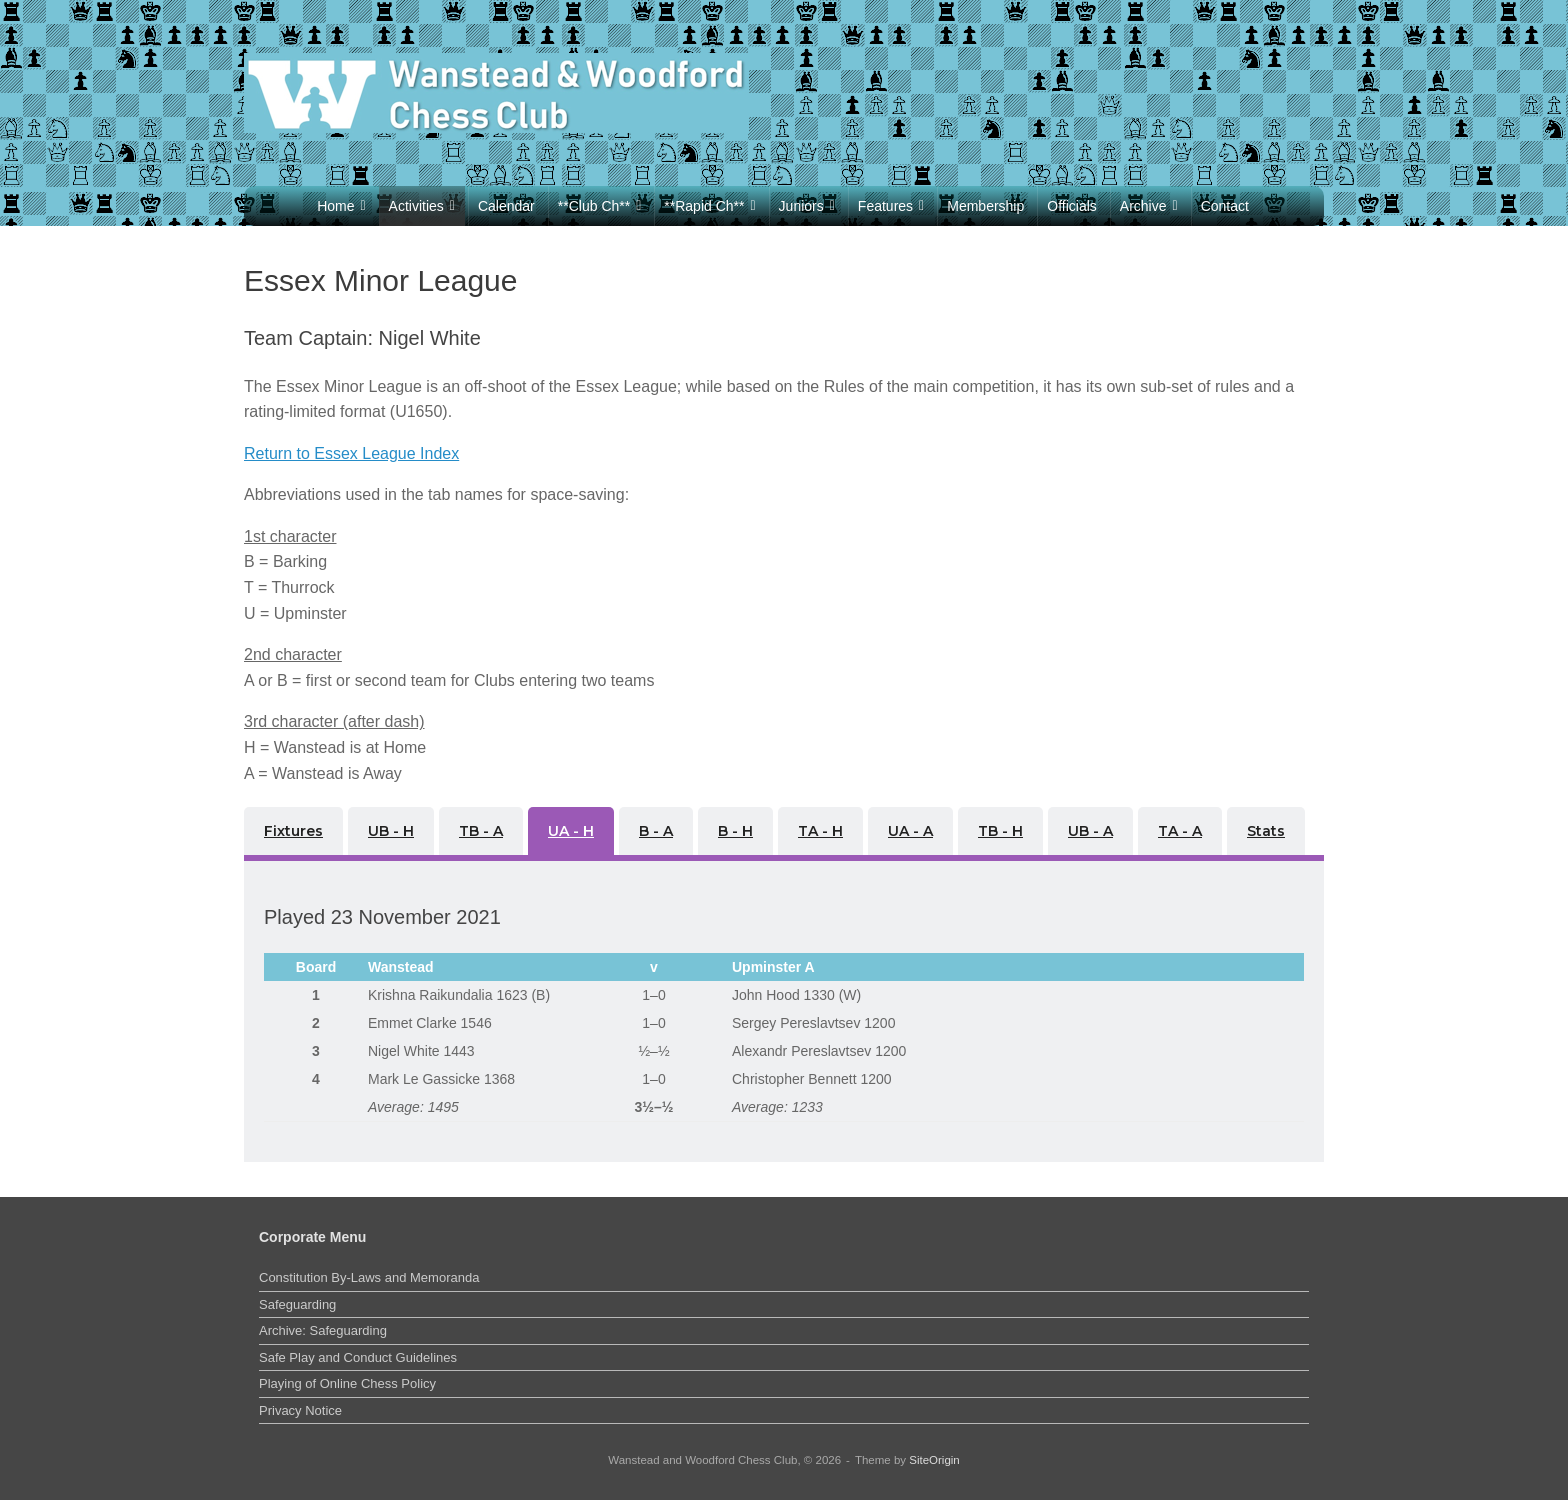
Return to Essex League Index (351, 453)
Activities (422, 206)
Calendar (506, 206)
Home (341, 206)
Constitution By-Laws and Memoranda (369, 1277)
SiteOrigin (934, 1460)
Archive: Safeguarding (323, 1330)
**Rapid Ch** (709, 206)
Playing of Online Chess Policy (347, 1383)
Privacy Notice (300, 1410)
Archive (1149, 206)
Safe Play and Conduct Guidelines (358, 1357)
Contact (1225, 206)
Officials (1072, 206)
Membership (985, 206)
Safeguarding (297, 1304)
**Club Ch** (600, 206)
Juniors (807, 206)
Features (891, 206)
